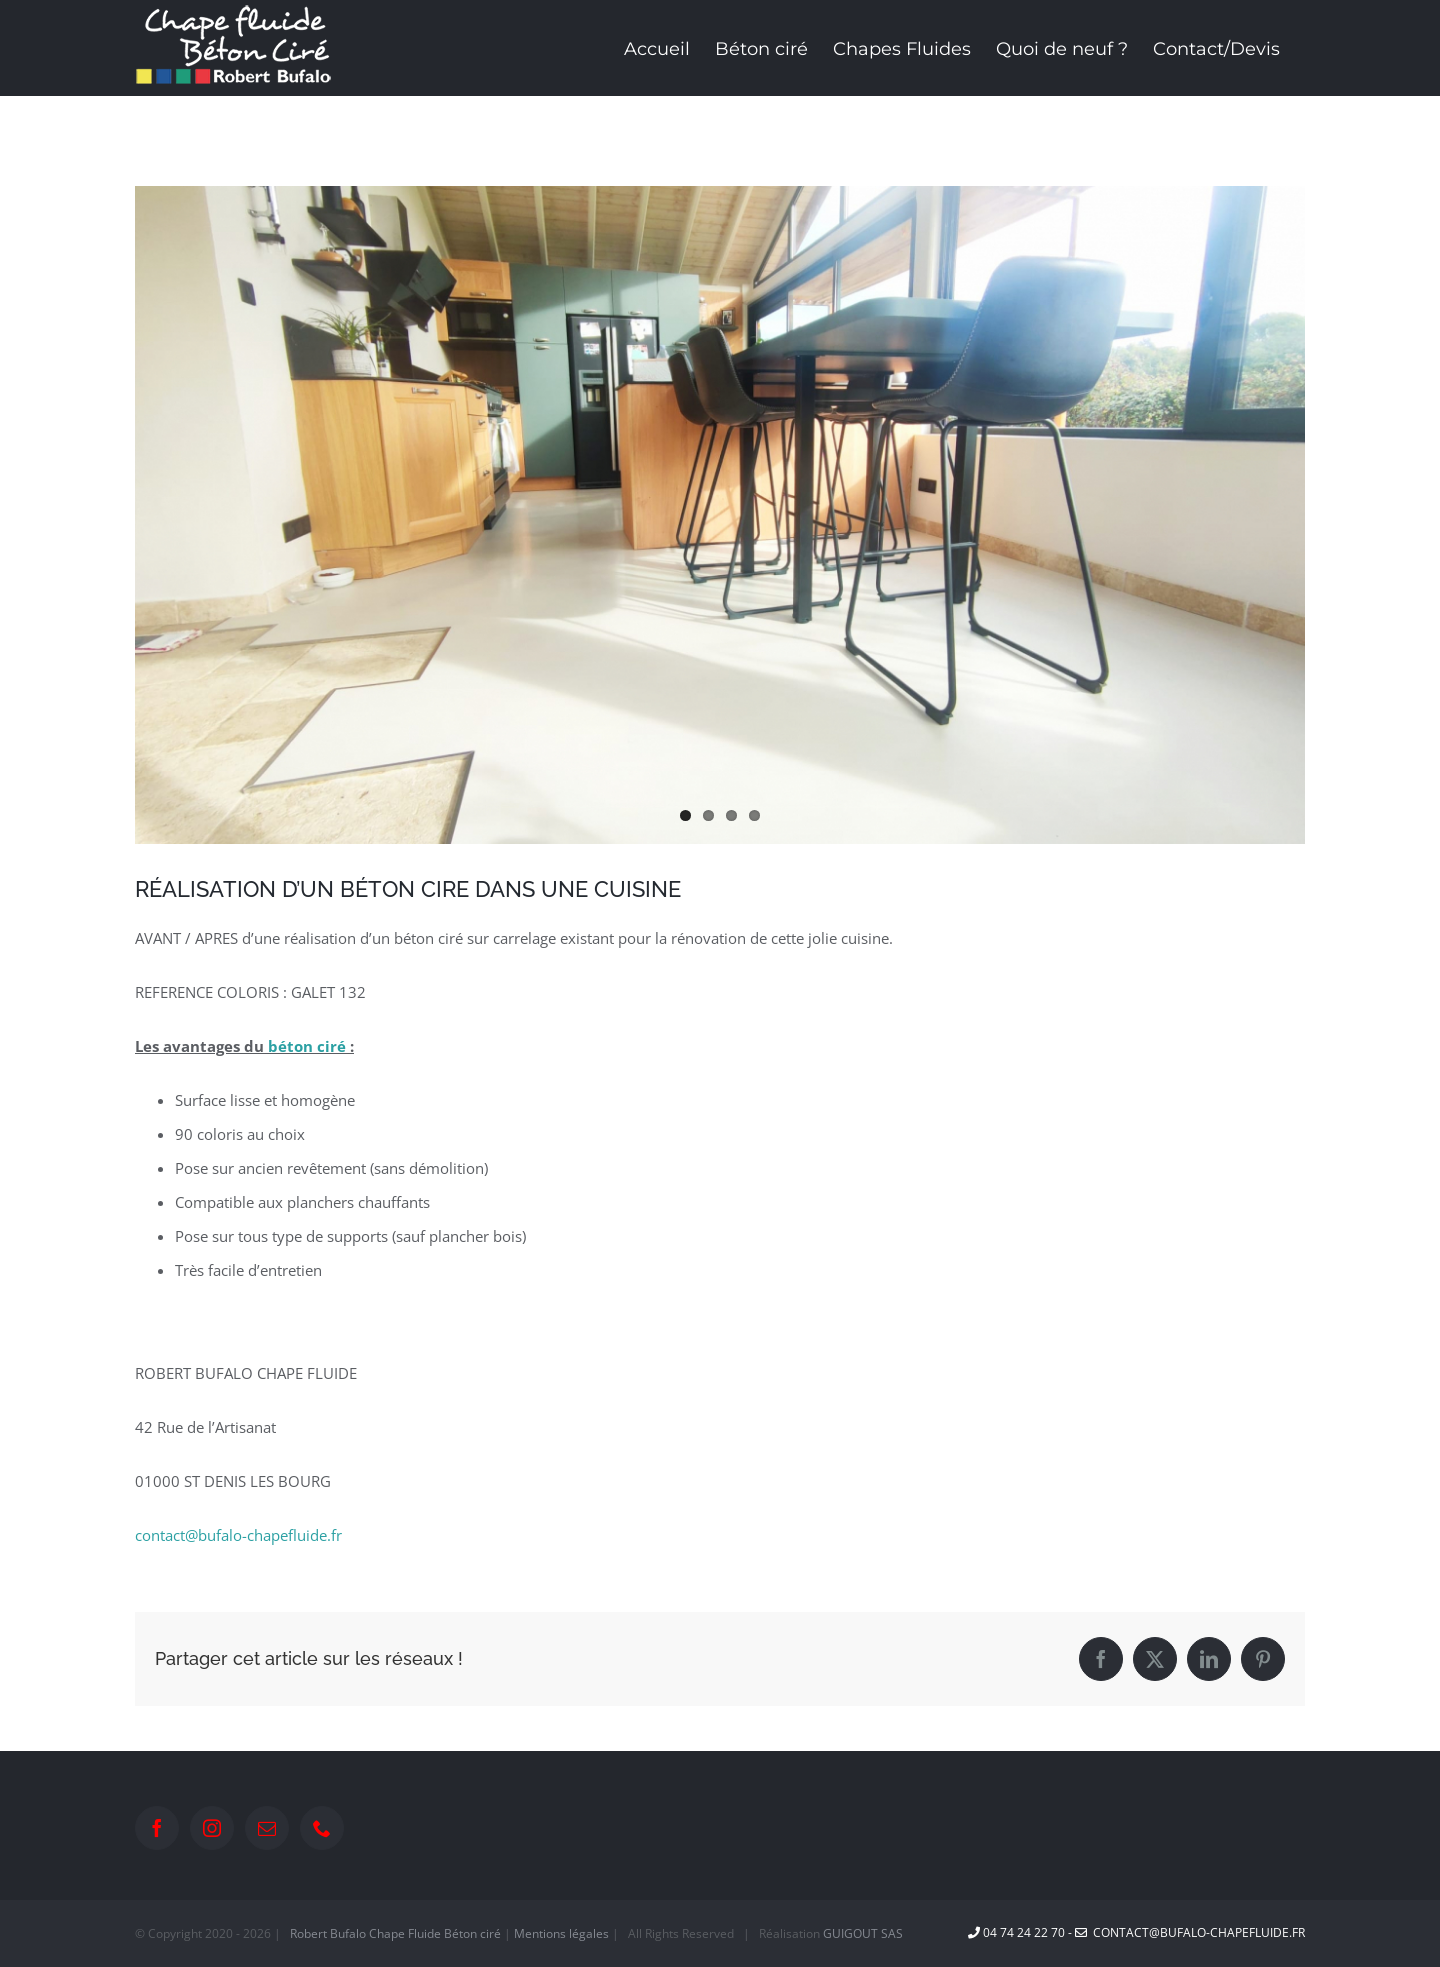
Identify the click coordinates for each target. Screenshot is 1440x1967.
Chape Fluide (405, 1933)
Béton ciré (472, 1933)
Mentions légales (561, 1933)
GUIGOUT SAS (863, 1933)
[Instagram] (212, 1828)
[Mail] (267, 1828)
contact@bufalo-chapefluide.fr (238, 1535)
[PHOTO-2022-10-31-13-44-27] (720, 515)
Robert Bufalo (328, 1933)
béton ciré (307, 1046)
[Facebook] (157, 1828)
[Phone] (322, 1828)
